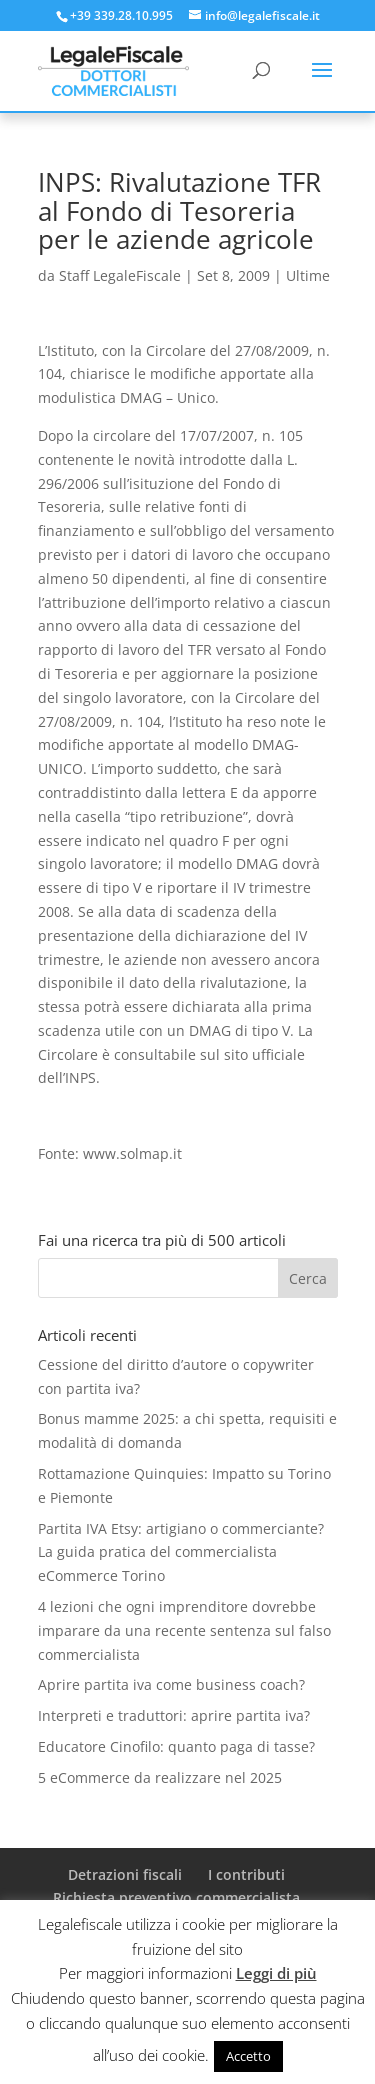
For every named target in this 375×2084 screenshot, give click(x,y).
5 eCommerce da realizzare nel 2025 (160, 1777)
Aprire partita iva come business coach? (171, 1684)
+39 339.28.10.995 (121, 15)
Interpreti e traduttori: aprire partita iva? (174, 1715)
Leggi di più (276, 1973)
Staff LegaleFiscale (120, 275)
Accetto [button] (248, 2056)
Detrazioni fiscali (125, 1874)
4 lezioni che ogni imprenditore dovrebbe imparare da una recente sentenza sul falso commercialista (184, 1630)
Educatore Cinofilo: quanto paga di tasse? (176, 1746)
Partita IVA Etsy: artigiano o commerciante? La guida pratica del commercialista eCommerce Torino (181, 1552)
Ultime (308, 275)
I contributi (246, 1874)
